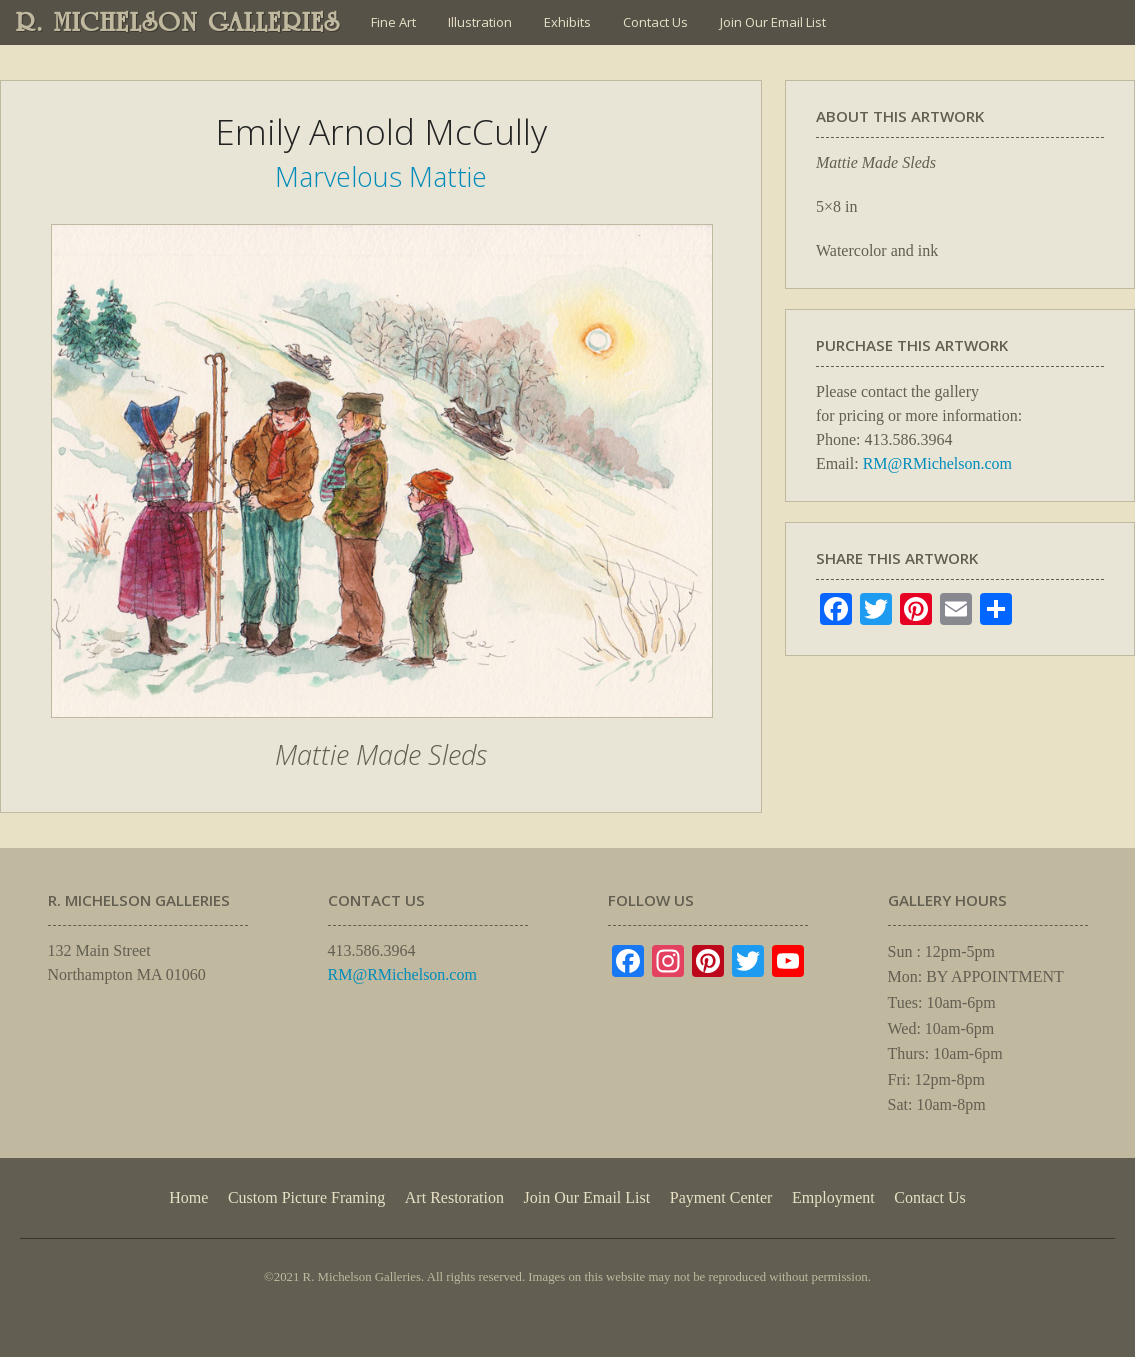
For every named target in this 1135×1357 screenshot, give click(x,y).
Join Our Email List (773, 22)
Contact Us (655, 22)
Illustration (480, 22)
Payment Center (721, 1197)
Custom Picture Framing (306, 1197)
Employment (833, 1197)
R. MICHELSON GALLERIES (178, 22)
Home (188, 1197)
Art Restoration (454, 1197)
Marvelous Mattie (381, 176)
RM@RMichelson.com (937, 463)
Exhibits (567, 22)
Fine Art (393, 22)
